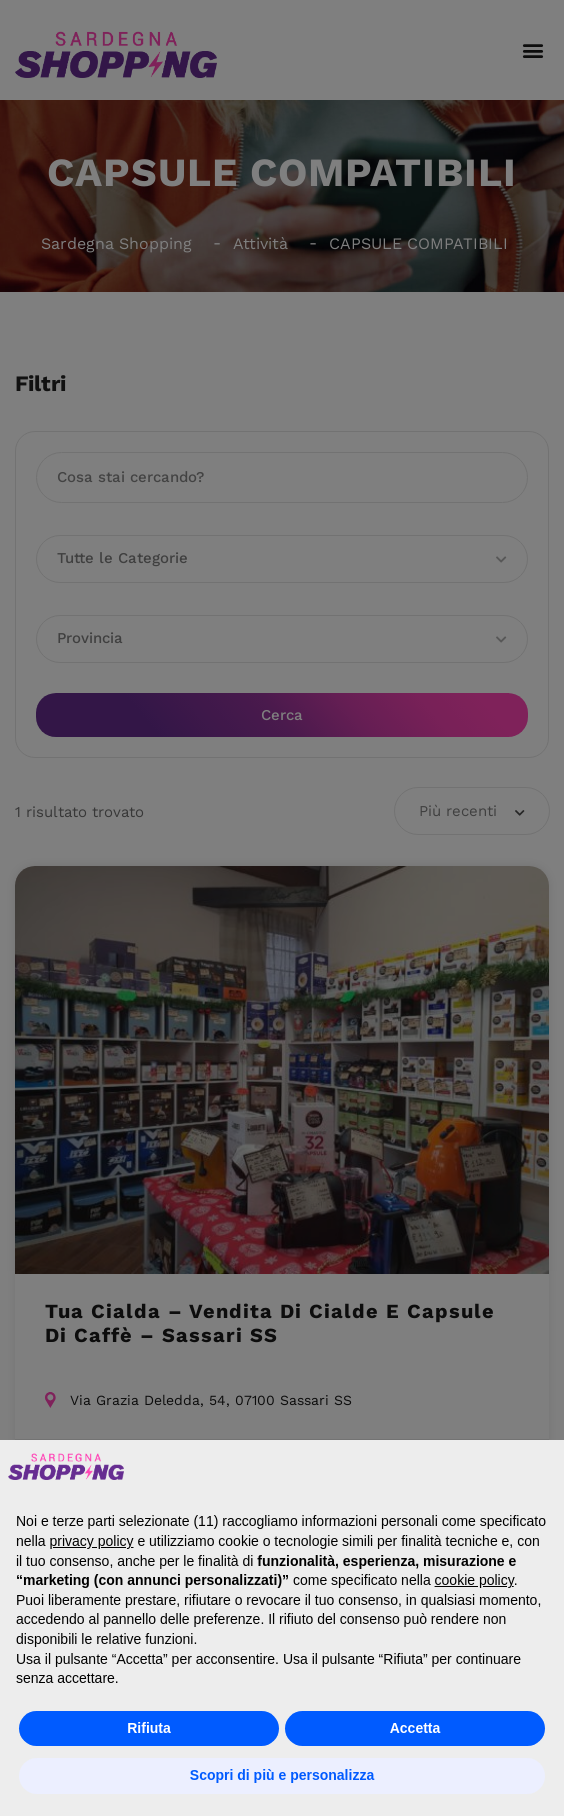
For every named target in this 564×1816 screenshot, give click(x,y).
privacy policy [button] (91, 1541)
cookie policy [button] (474, 1580)
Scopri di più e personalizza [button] (282, 1775)
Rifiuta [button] (149, 1728)
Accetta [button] (415, 1728)
